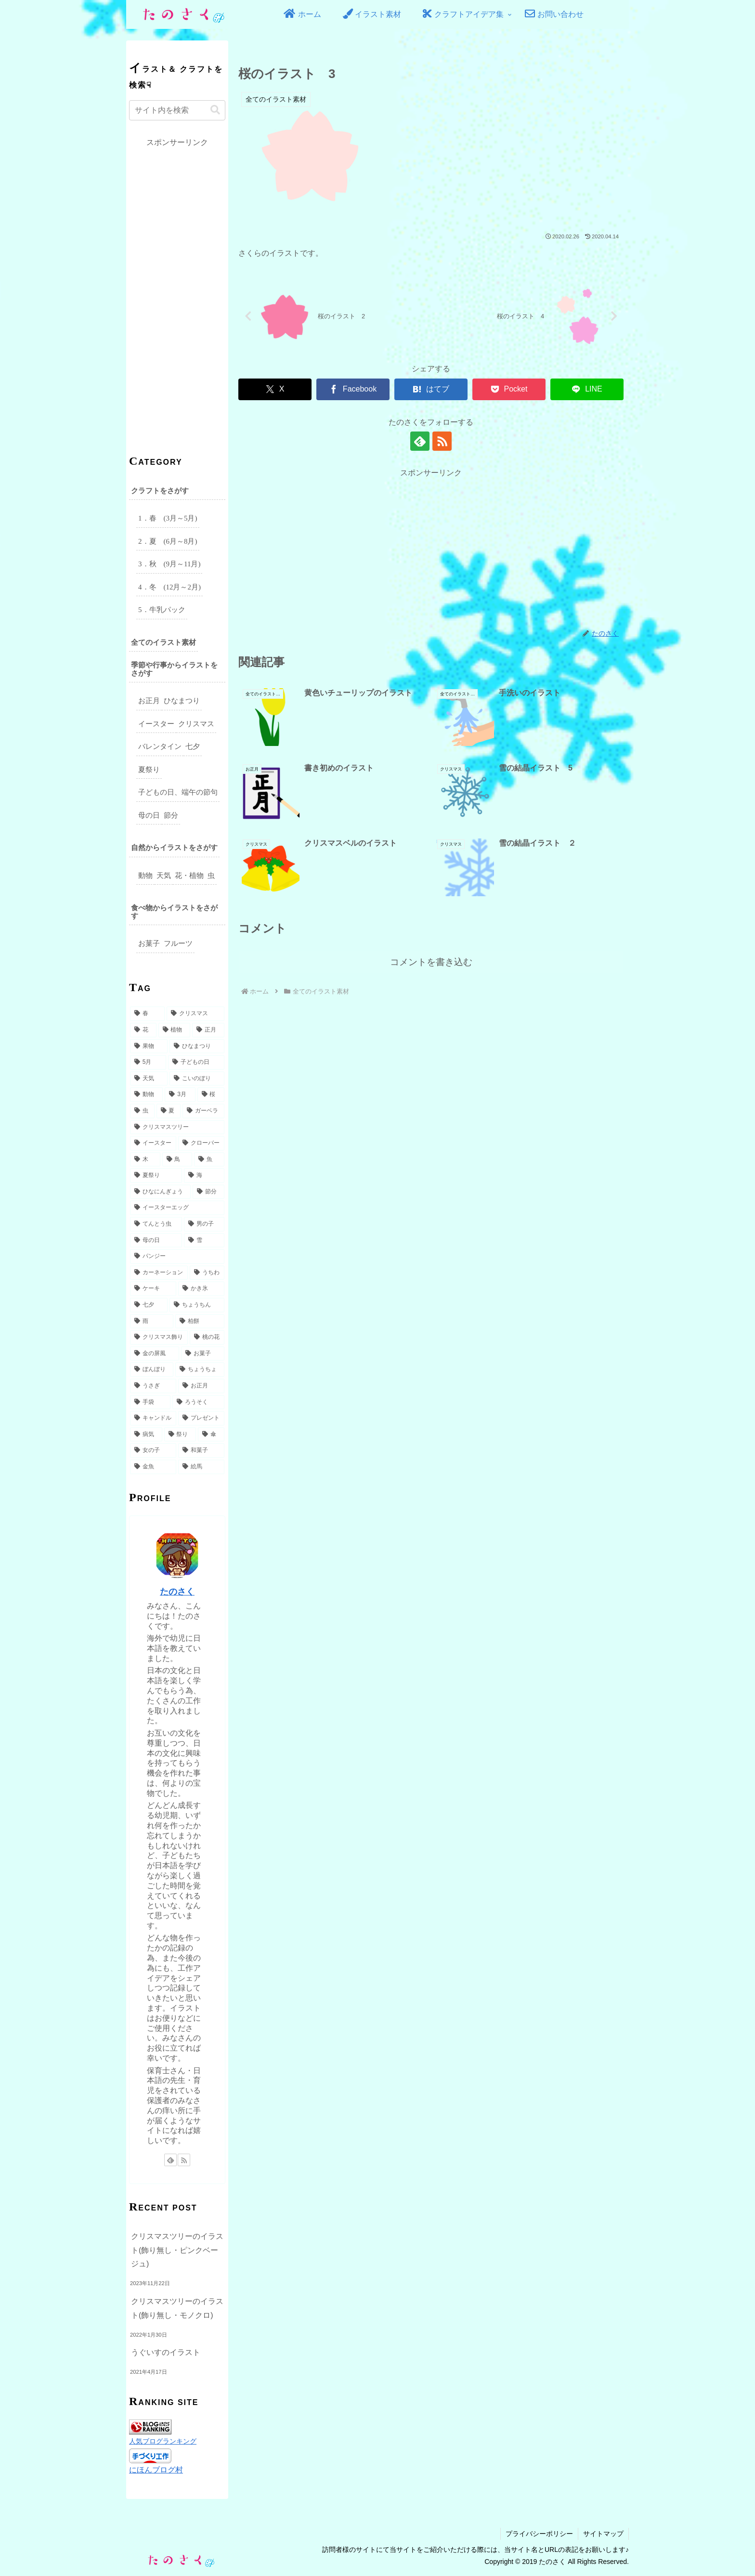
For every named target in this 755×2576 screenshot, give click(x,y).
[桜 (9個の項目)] (210, 1094)
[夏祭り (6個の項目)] (156, 1175)
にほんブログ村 (156, 2470)
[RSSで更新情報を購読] (442, 441)
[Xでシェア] (275, 389)
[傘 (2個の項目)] (211, 1434)
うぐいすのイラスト (165, 2352)
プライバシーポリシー (539, 2533)
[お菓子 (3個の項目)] (202, 1354)
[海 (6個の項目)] (204, 1175)
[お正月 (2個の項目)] (201, 1386)
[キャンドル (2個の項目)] (153, 1418)
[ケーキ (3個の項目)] (153, 1288)
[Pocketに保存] (509, 389)
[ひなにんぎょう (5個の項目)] (160, 1192)
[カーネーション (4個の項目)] (159, 1273)
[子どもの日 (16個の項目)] (196, 1062)
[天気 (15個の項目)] (149, 1079)
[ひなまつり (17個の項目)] (196, 1046)
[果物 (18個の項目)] (149, 1046)
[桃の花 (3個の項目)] (207, 1337)
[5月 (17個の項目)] (148, 1062)
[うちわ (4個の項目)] (207, 1273)
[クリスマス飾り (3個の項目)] (159, 1337)
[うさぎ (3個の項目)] (153, 1386)
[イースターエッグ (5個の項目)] (177, 1208)
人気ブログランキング (162, 2441)
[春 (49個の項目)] (147, 1014)
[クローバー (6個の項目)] (201, 1143)
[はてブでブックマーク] (431, 389)
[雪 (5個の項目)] (204, 1240)
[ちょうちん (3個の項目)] (196, 1305)
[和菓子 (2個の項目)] (201, 1450)
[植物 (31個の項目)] (174, 1030)
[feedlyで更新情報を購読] (420, 441)
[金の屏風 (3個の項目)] (154, 1354)
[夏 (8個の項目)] (168, 1111)
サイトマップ (603, 2533)
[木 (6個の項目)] (145, 1159)
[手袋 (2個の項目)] (150, 1402)
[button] (215, 110)
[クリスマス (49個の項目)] (195, 1014)
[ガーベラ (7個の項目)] (203, 1111)
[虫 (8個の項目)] (142, 1111)
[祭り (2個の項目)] (180, 1434)
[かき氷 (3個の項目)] (201, 1288)
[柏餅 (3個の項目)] (199, 1321)
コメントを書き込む (431, 962)
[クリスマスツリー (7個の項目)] (177, 1127)
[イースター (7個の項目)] (153, 1143)
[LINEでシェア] (587, 389)
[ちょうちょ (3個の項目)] (199, 1369)
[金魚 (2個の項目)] (153, 1467)
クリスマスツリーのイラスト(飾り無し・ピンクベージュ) (177, 2250)
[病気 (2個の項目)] (146, 1434)
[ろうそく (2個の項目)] (198, 1402)
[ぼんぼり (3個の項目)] (151, 1369)
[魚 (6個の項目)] (209, 1159)
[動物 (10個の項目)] (146, 1094)
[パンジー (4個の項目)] (177, 1256)
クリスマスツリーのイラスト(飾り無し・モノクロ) (177, 2308)
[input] (177, 110)
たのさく (177, 1591)
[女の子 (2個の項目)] (153, 1450)
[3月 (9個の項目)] (180, 1094)
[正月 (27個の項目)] (208, 1030)
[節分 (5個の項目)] (208, 1192)
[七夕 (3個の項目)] (149, 1305)
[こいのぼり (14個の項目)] (196, 1079)
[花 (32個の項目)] (143, 1030)
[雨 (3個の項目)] (151, 1321)
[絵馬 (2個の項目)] (201, 1467)
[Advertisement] (431, 547)
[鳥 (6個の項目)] (177, 1159)
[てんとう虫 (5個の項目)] (156, 1224)
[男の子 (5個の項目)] (204, 1224)
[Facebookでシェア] (353, 389)
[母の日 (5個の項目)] (156, 1240)
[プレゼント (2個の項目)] (201, 1418)
